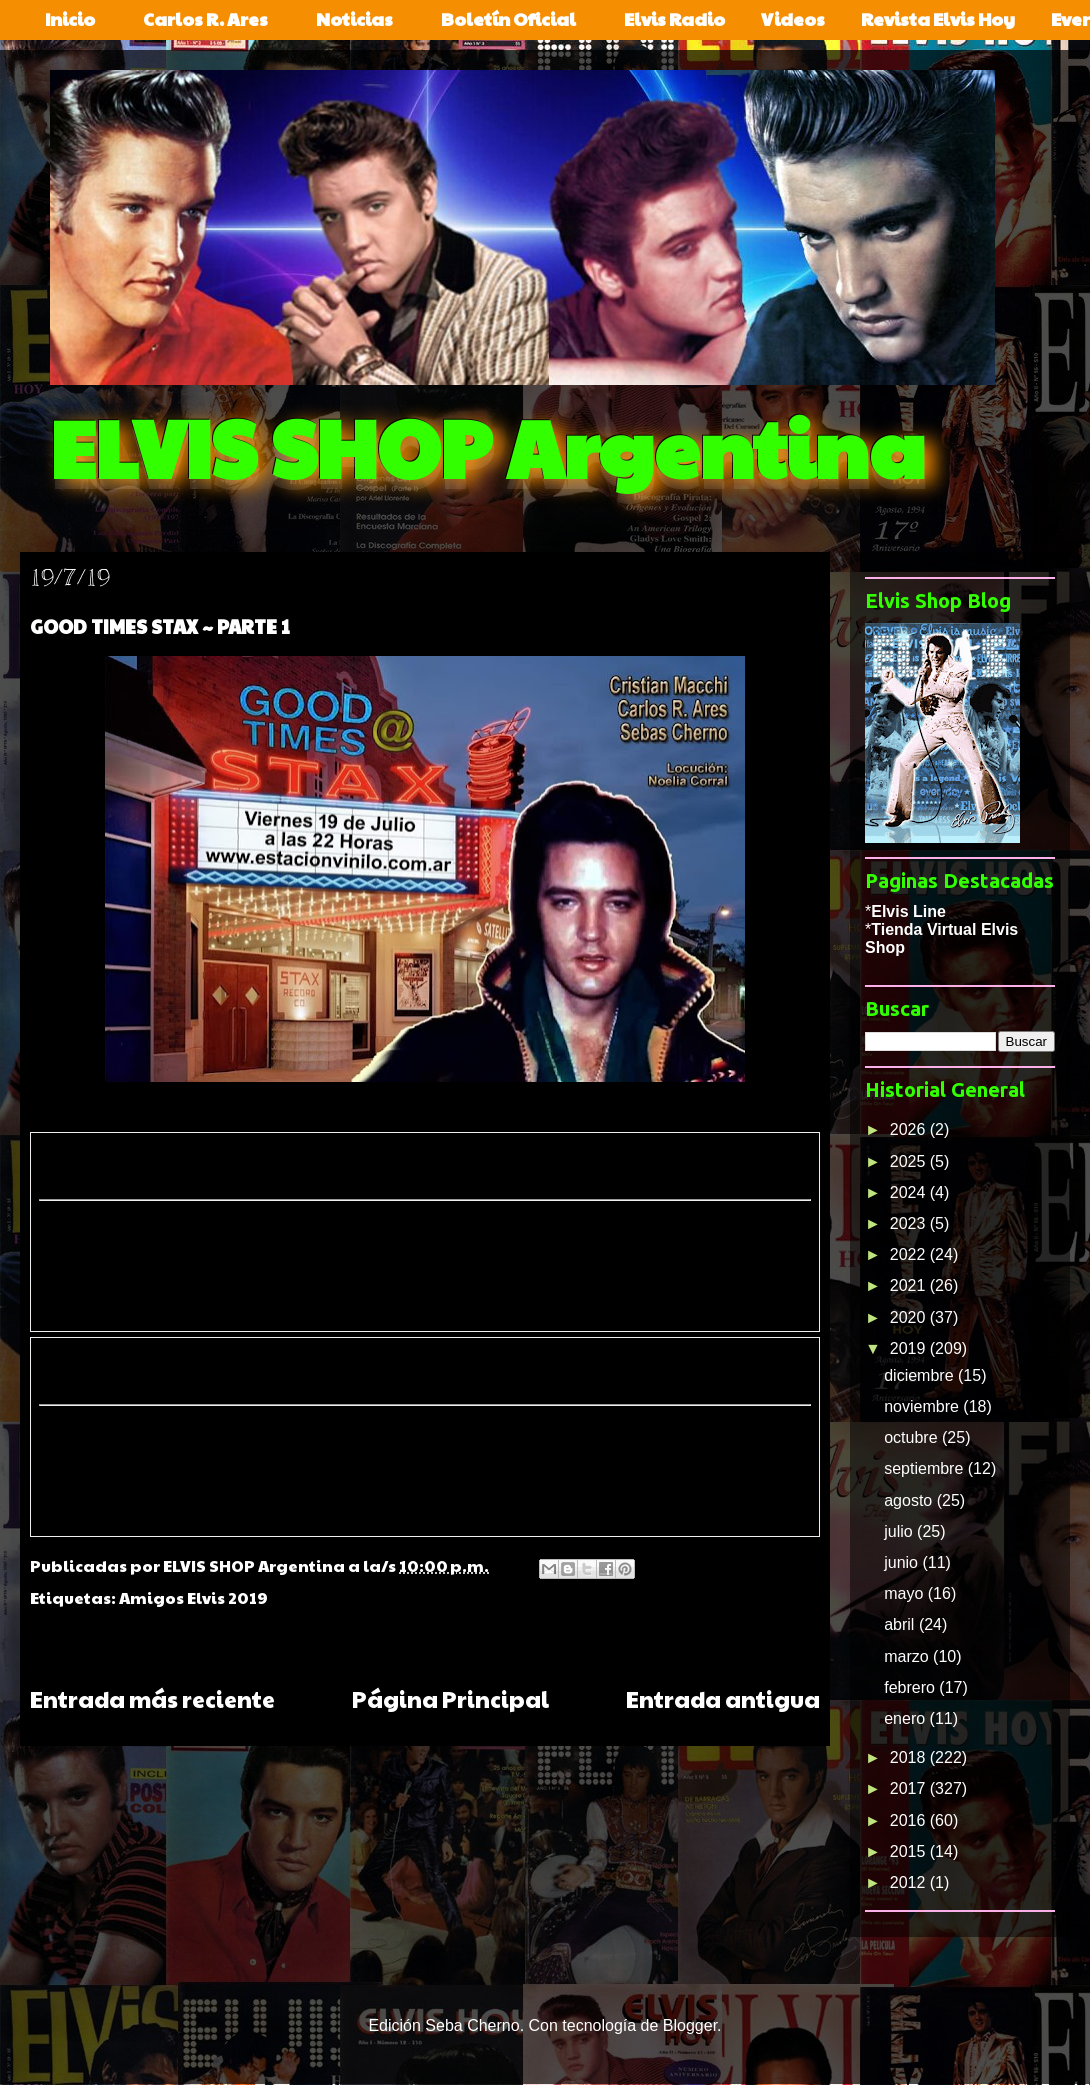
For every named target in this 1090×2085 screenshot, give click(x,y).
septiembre (926, 1468)
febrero (911, 1687)
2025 (910, 1161)
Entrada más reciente (152, 1698)
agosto (910, 1500)
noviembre (923, 1406)
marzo (908, 1656)
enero (906, 1718)
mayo (906, 1593)
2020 (910, 1317)
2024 (910, 1192)
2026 (910, 1129)
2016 (910, 1820)
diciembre (921, 1375)
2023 (910, 1223)
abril (901, 1624)
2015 (910, 1851)
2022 (910, 1254)
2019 (910, 1348)
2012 (910, 1882)
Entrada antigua (723, 1698)
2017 (910, 1788)
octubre (913, 1437)
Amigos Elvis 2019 (193, 1597)
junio (903, 1562)
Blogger (690, 2025)
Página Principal (450, 1698)
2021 (910, 1285)
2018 (910, 1757)
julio (900, 1531)
